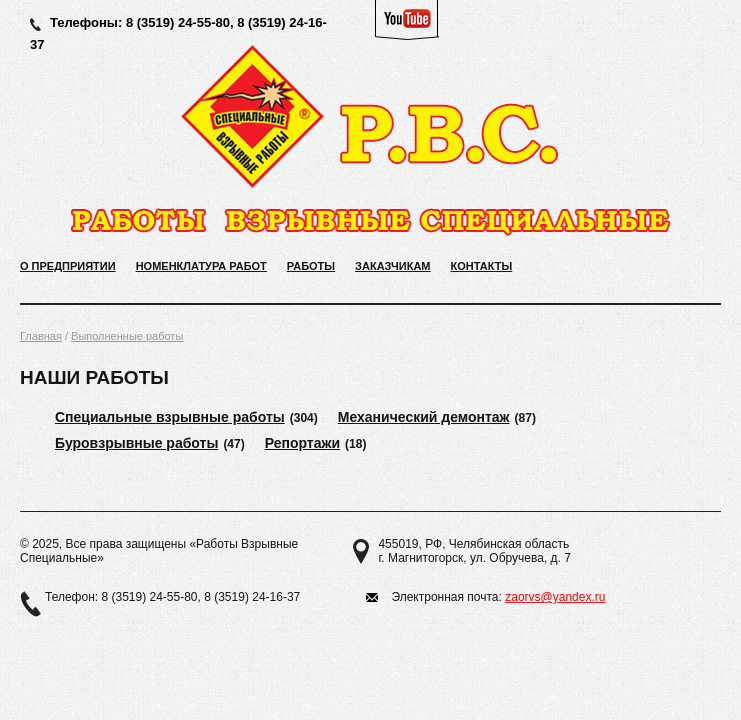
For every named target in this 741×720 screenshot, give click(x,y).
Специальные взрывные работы (170, 417)
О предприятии (68, 266)
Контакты (482, 266)
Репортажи (302, 443)
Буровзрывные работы (136, 443)
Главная (41, 336)
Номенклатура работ (201, 266)
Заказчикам (392, 266)
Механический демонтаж (424, 417)
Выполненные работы (127, 336)
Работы (311, 266)
